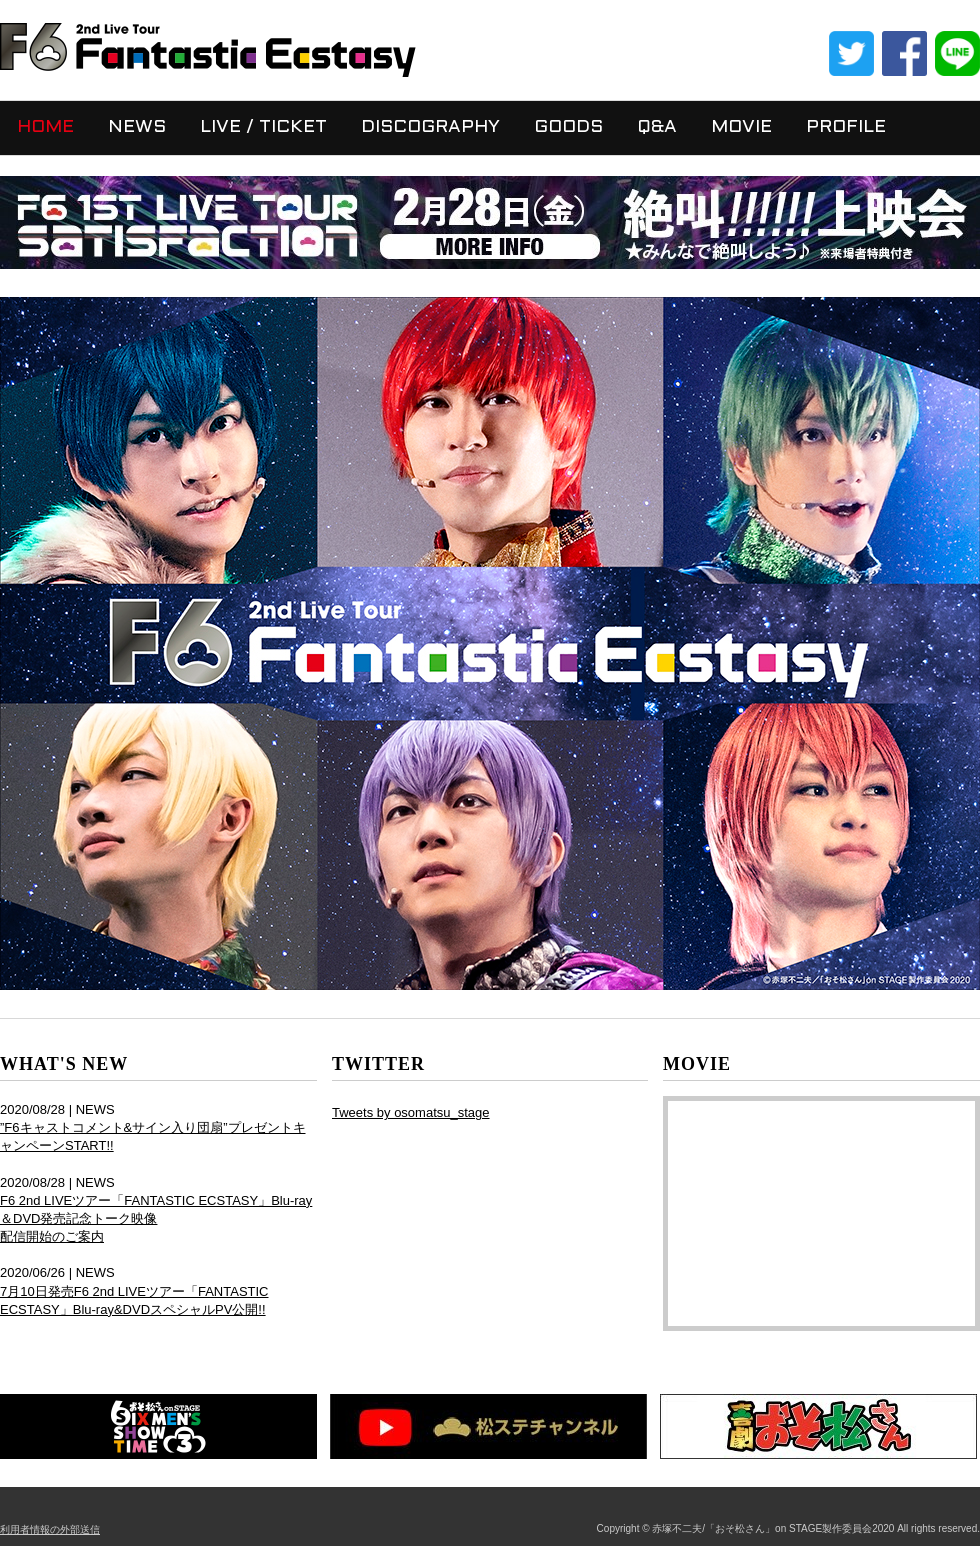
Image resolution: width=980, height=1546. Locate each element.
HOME (45, 127)
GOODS (568, 127)
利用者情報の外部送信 (50, 1529)
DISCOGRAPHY (430, 127)
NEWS (137, 127)
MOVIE (741, 127)
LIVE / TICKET (263, 127)
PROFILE (846, 127)
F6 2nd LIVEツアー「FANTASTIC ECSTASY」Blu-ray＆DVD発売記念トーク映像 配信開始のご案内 (156, 1218)
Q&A (657, 127)
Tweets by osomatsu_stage (411, 1112)
